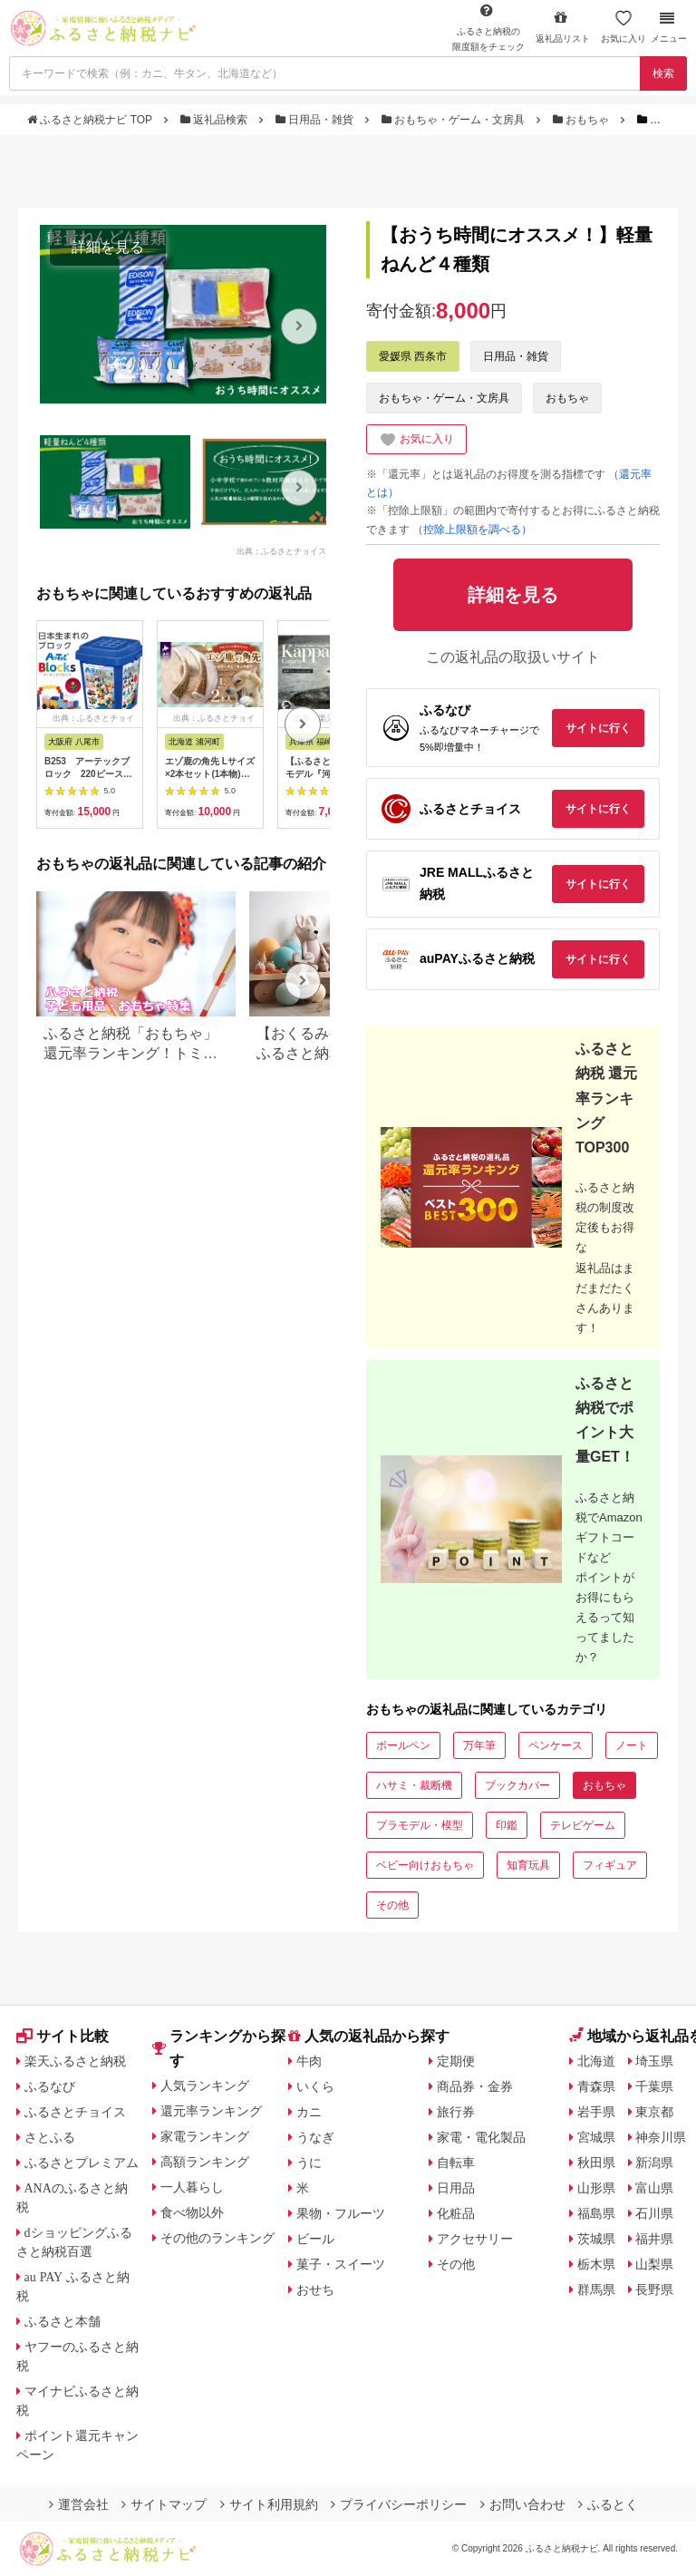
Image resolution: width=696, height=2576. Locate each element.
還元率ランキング (211, 2111)
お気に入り (623, 27)
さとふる (49, 2137)
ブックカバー (517, 1785)
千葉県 (654, 2086)
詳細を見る (108, 247)
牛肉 (309, 2061)
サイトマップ (164, 2504)
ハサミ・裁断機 (414, 1785)
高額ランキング (204, 2161)
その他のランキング (217, 2237)
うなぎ (315, 2137)
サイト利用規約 (269, 2504)
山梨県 (654, 2264)
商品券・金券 (475, 2086)
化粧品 (456, 2213)
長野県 (654, 2289)
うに (309, 2162)
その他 (392, 1905)
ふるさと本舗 (62, 2321)
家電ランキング (204, 2136)
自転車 (456, 2162)
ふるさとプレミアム (81, 2162)
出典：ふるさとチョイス (281, 551)
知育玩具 (528, 1865)
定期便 (456, 2061)
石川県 (654, 2213)
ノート (631, 1745)
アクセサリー (475, 2238)
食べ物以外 (192, 2212)
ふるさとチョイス (75, 2111)
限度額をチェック (488, 27)
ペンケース (555, 1745)
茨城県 (596, 2238)
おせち (315, 2289)
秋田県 (596, 2162)
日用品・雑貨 (316, 119)
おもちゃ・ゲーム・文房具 (455, 119)
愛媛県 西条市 (413, 356)
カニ (309, 2111)
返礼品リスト (563, 27)
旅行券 (456, 2111)
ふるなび (49, 2086)
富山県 (654, 2188)
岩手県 (596, 2111)
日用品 (456, 2188)
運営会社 (79, 2504)
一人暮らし (192, 2187)
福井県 (654, 2238)
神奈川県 (660, 2137)
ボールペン (403, 1745)
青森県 (596, 2086)
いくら (315, 2086)
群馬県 (596, 2289)
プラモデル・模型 (419, 1825)
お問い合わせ (523, 2504)
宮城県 (596, 2137)
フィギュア (610, 1865)
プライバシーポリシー (399, 2504)
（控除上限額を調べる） (472, 529)
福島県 (596, 2213)
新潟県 (654, 2162)
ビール (315, 2238)
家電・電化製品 (481, 2137)
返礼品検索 (215, 119)
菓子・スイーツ (340, 2264)
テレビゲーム (582, 1825)
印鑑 (506, 1825)
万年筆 (479, 1745)
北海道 (596, 2061)
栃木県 (596, 2264)
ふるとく (608, 2504)
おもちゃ (583, 119)
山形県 (596, 2188)
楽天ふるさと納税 (75, 2061)
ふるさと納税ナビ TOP (91, 119)
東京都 (654, 2111)
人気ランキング (204, 2085)
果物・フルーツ (340, 2213)
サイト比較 (62, 2036)
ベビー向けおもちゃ (425, 1865)
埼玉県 (654, 2061)
